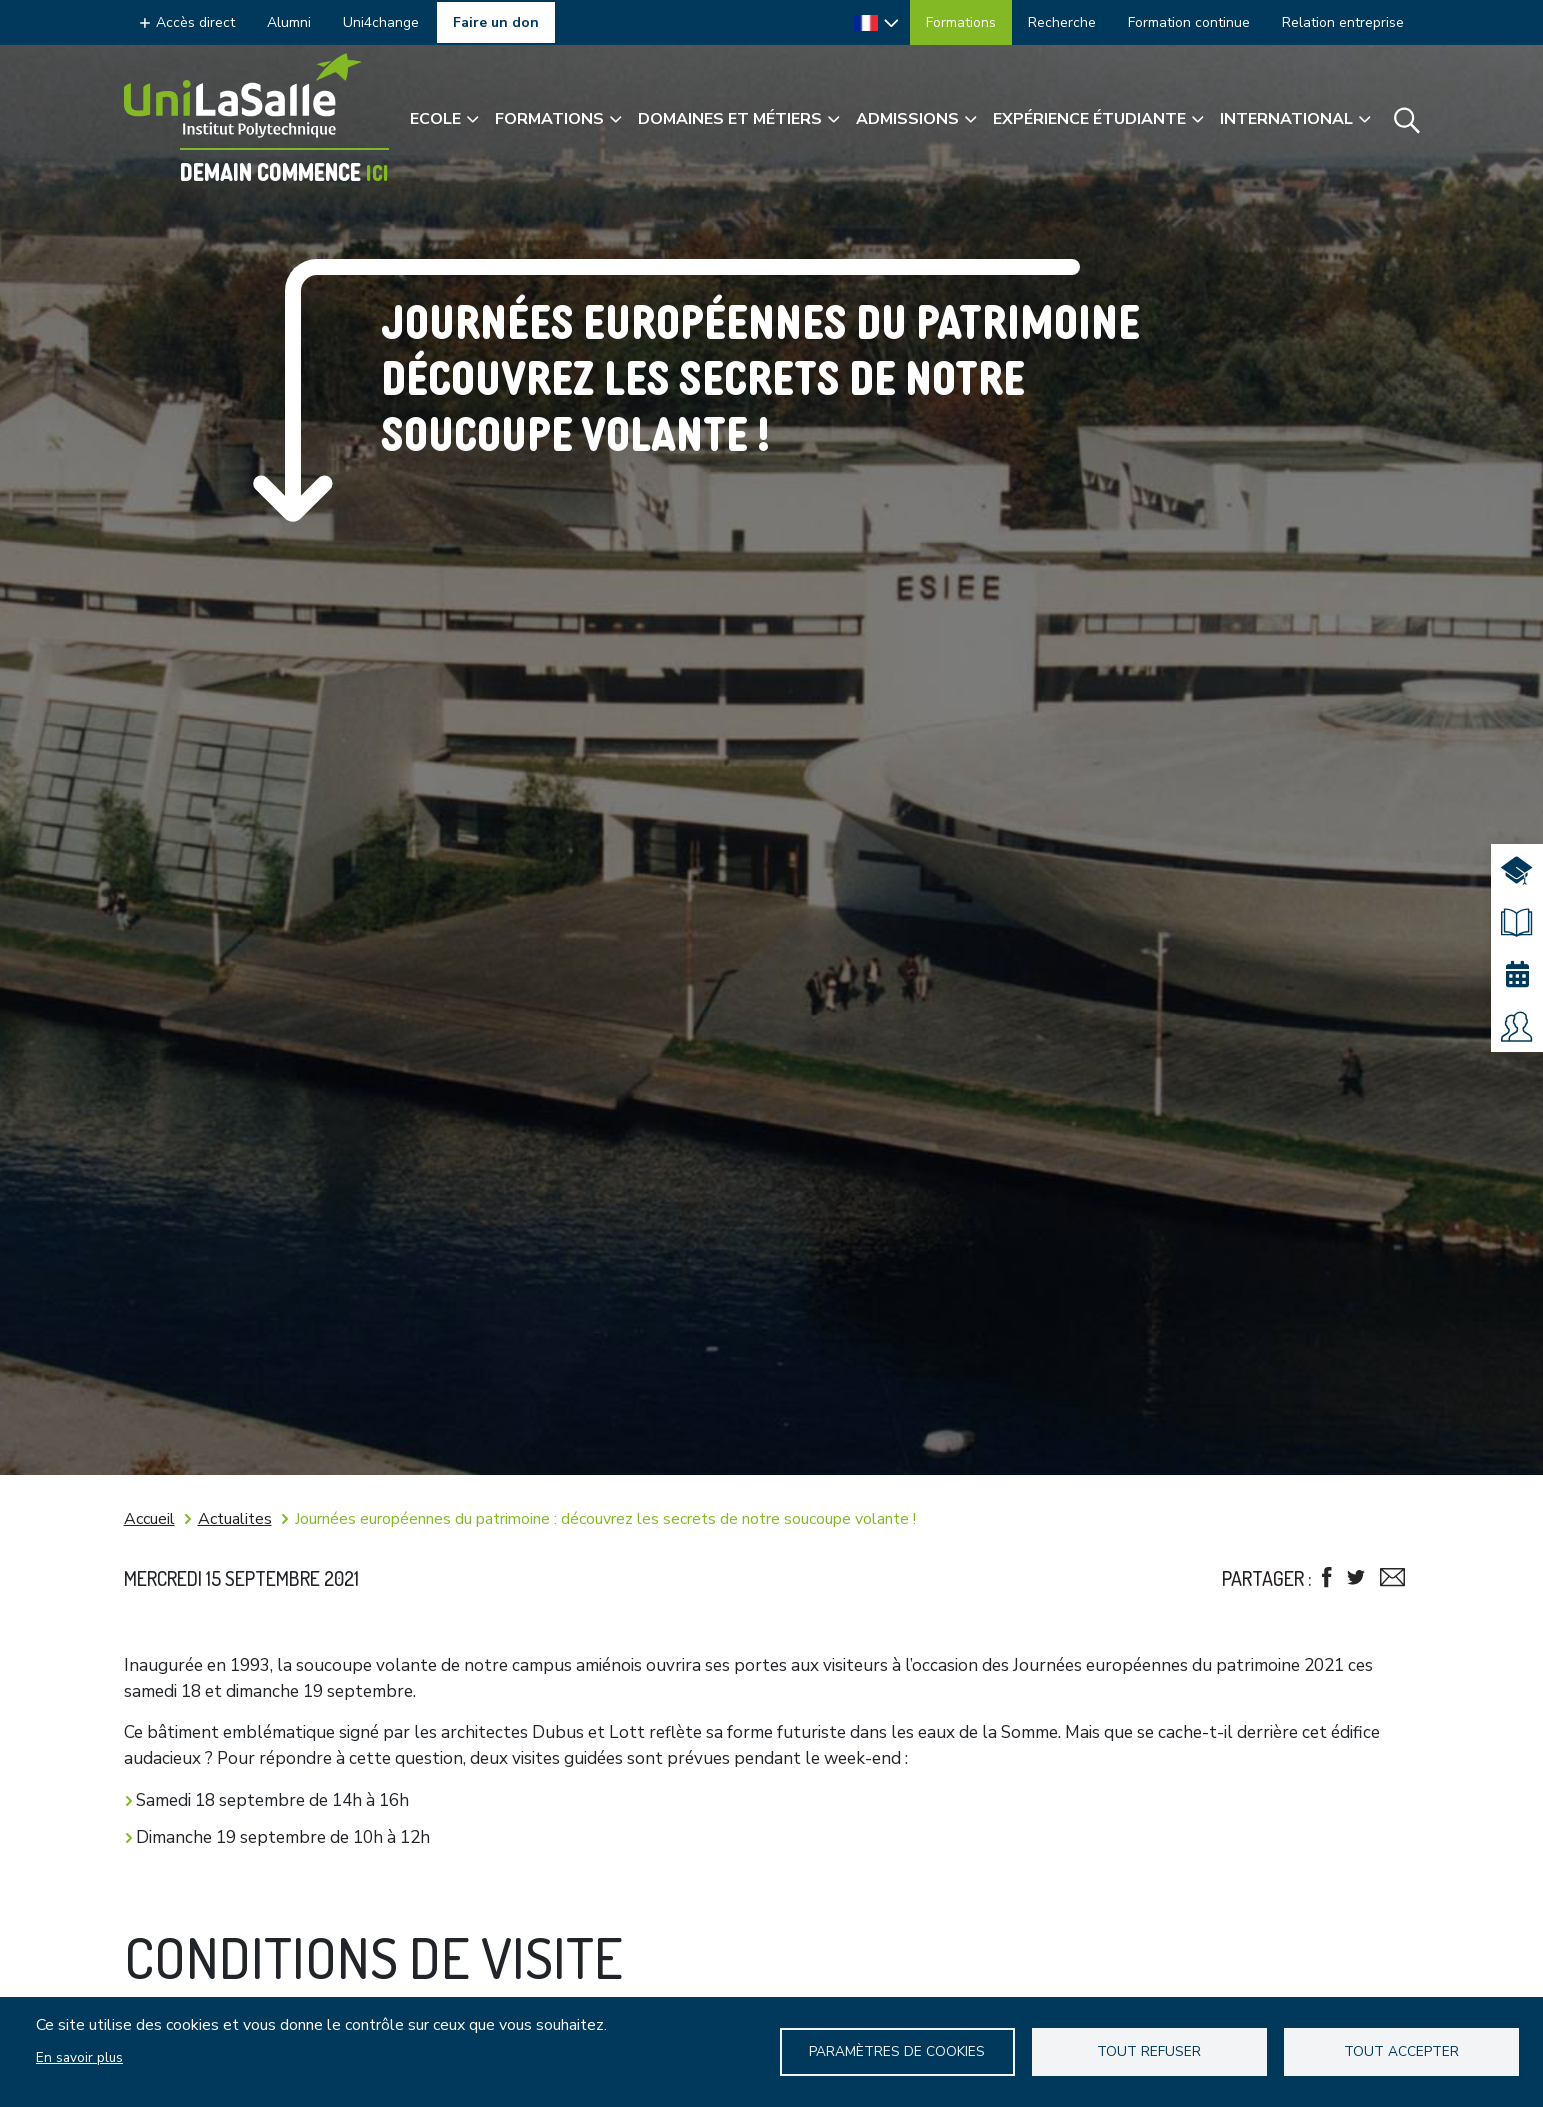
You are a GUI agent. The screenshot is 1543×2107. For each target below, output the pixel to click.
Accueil (149, 1519)
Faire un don (496, 22)
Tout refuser (1149, 2051)
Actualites (235, 1519)
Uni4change (381, 22)
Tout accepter (1401, 2051)
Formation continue (1189, 22)
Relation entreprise (1343, 22)
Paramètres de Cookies (897, 2051)
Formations (961, 22)
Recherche (1062, 22)
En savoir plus (79, 2057)
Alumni (289, 22)
